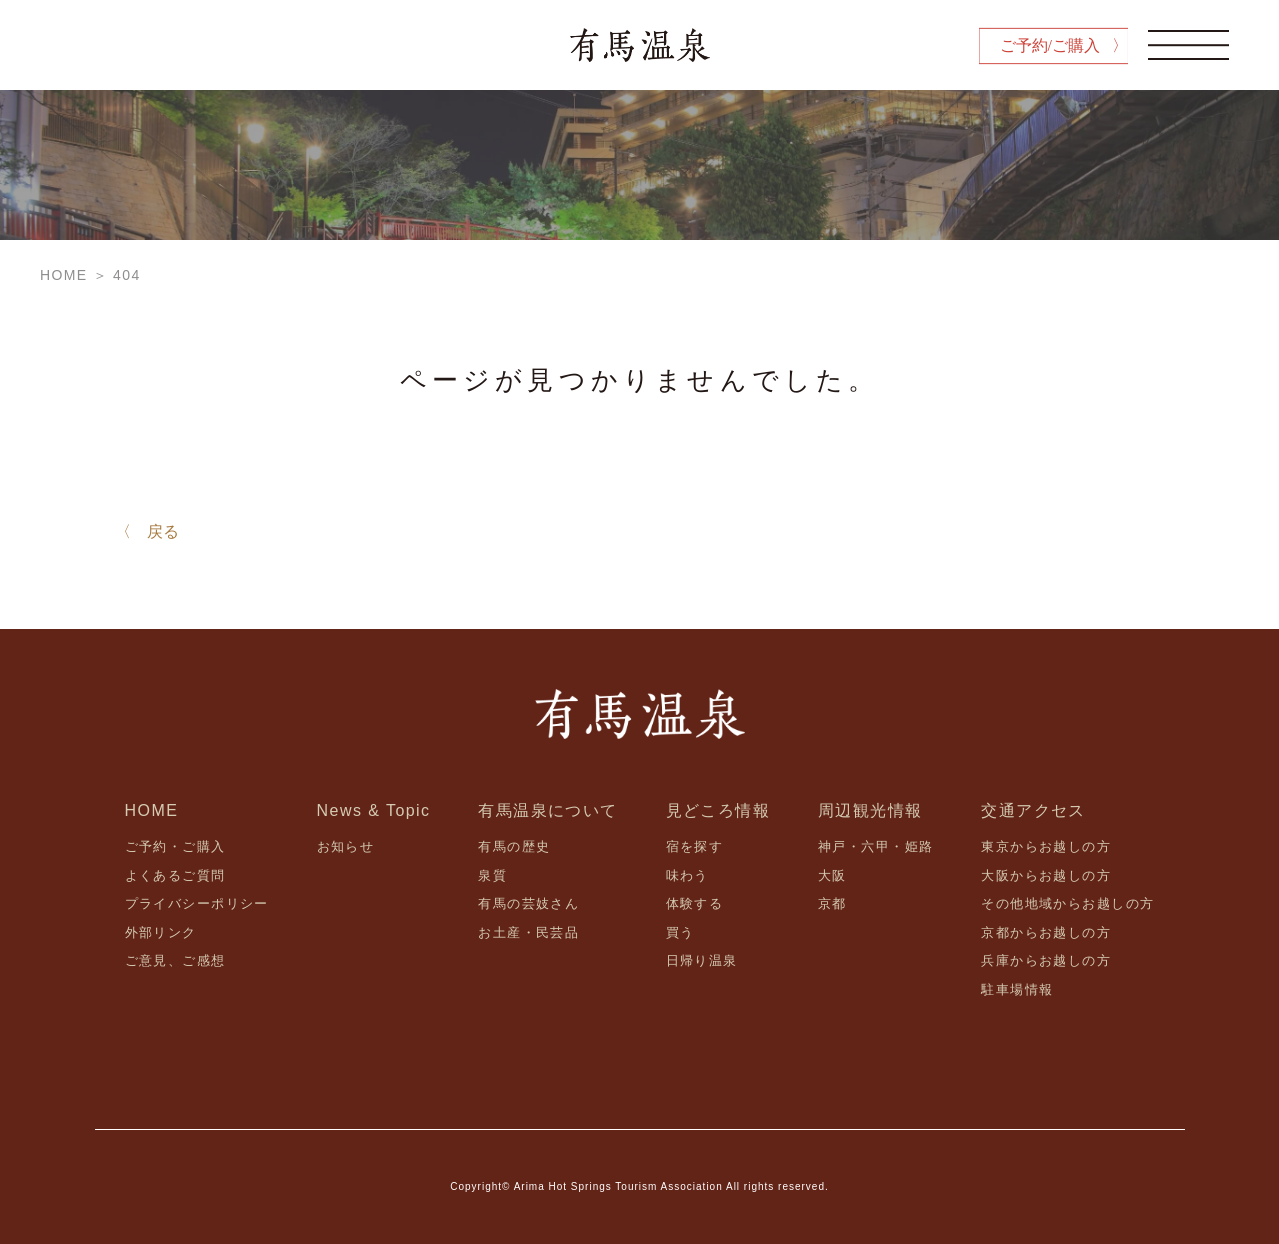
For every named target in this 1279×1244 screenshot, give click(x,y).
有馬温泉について (548, 810)
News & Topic (374, 810)
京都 (832, 903)
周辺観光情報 (870, 810)
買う (680, 932)
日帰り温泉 (702, 960)
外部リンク (161, 932)
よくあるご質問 (175, 875)
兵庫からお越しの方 (1046, 960)
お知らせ (346, 846)
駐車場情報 (1017, 989)
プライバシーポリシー (197, 903)
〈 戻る (147, 531)
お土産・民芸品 (528, 932)
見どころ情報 (718, 810)
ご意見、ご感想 (175, 960)
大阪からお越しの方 (1046, 875)
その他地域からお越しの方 (1067, 903)
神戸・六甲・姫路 (875, 846)
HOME (152, 810)
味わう (687, 875)
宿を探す (695, 846)
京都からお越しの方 (1046, 932)
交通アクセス (1033, 810)
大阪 (832, 875)
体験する (695, 903)
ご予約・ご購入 (175, 846)
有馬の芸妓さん (528, 903)
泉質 (492, 875)
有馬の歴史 (514, 846)
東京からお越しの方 (1046, 846)
